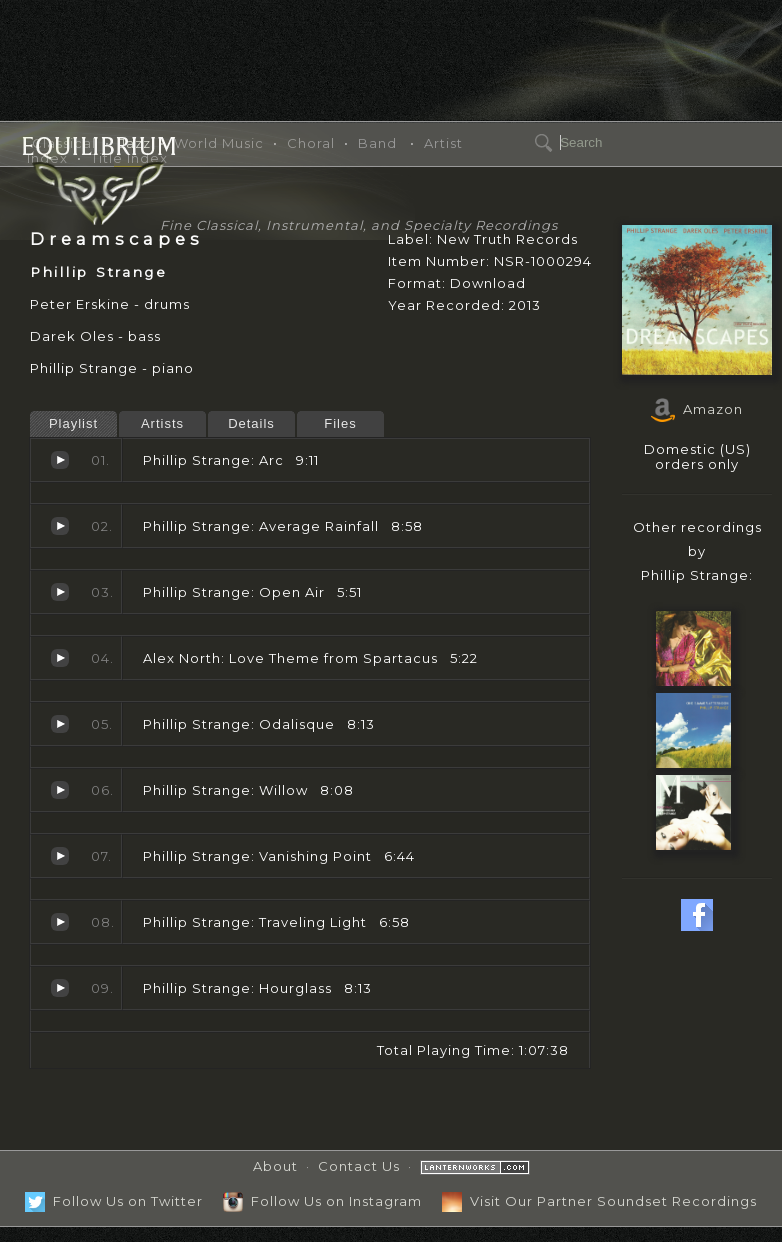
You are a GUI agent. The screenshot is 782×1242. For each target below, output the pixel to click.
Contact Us (359, 1166)
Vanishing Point (60, 856)
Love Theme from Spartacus (60, 658)
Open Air (60, 592)
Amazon (697, 409)
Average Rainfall (60, 526)
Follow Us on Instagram (322, 1201)
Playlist (73, 423)
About (275, 1166)
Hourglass (60, 988)
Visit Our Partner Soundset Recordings (599, 1201)
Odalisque (60, 724)
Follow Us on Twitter (114, 1201)
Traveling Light (60, 922)
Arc (60, 460)
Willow (60, 790)
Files (340, 423)
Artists (162, 423)
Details (251, 423)
